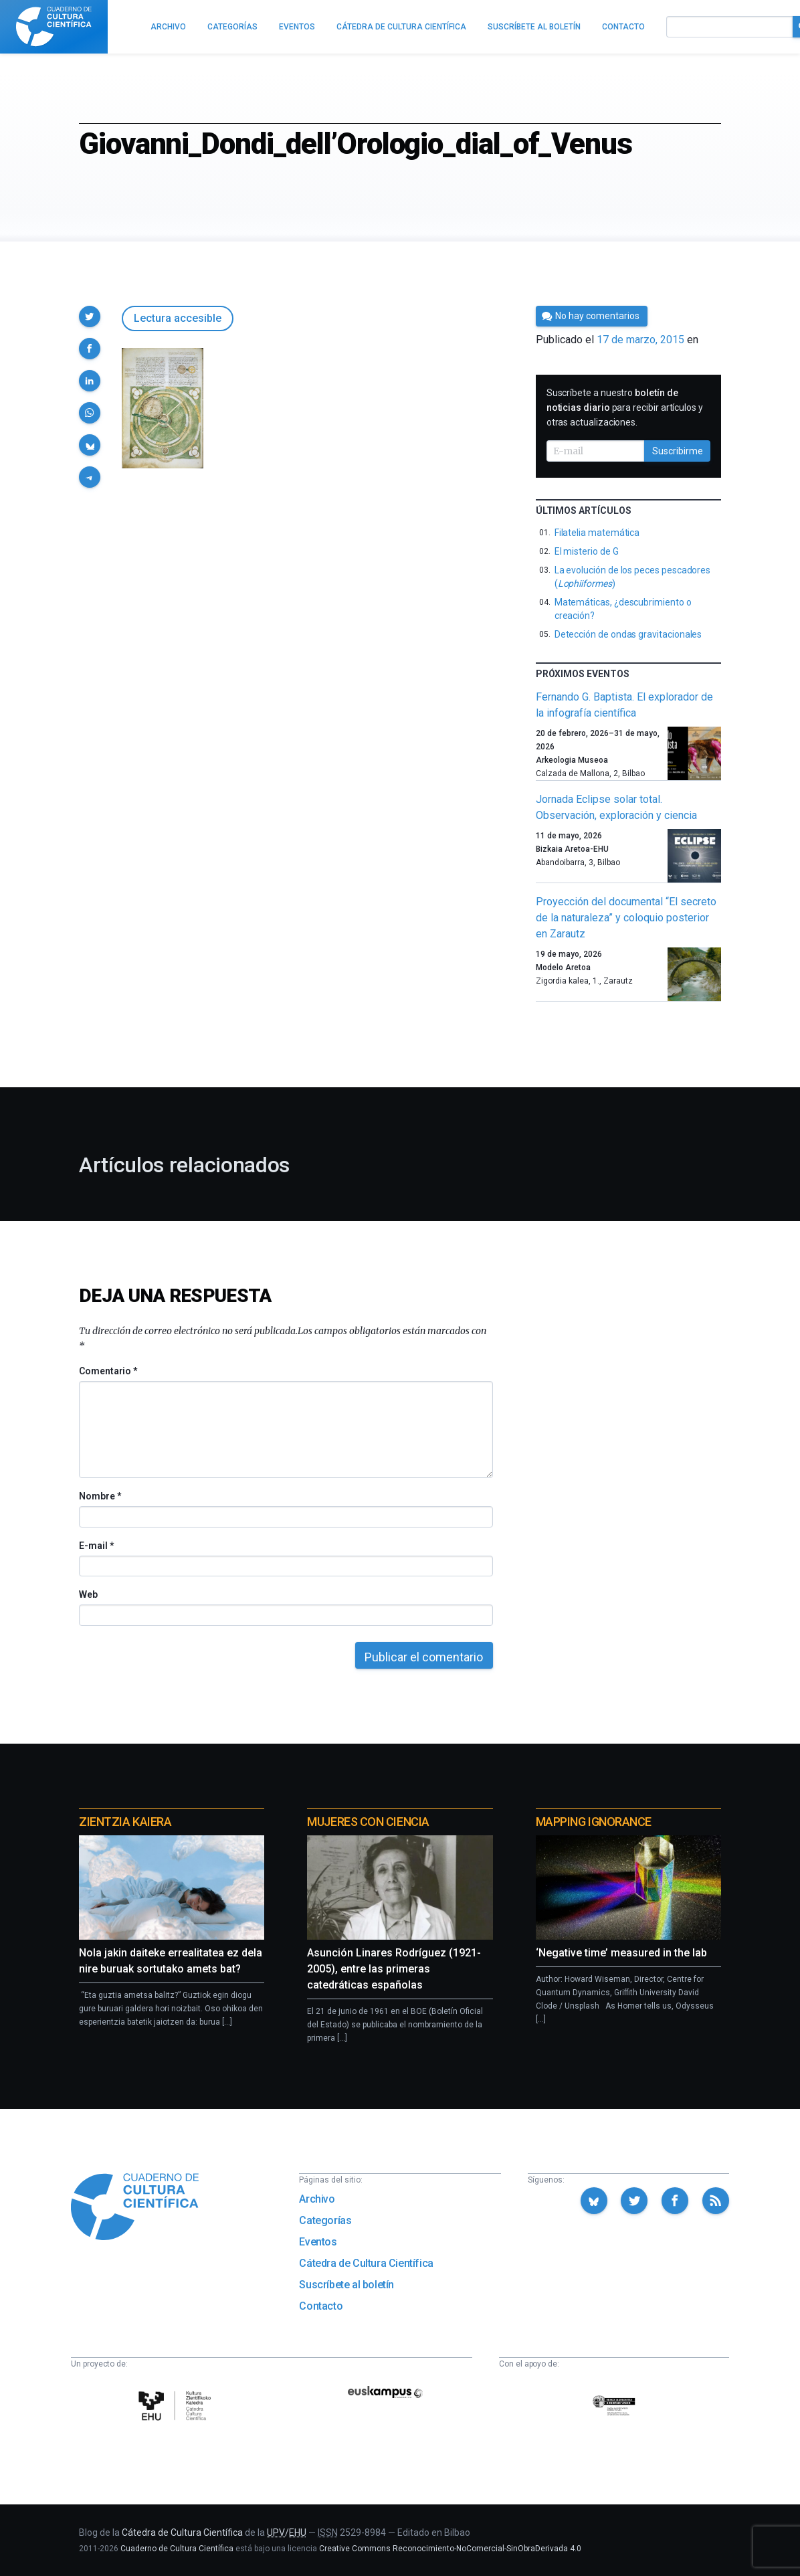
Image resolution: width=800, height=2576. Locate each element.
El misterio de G (587, 551)
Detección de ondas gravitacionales (628, 634)
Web (88, 1594)
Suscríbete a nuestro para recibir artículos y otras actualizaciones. (624, 407)
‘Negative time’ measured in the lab (621, 1952)
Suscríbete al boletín (346, 2284)
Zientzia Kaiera (125, 1822)
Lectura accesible (177, 318)
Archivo (316, 2199)
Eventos (317, 2241)
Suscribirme (677, 451)
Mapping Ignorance (594, 1822)
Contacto (320, 2306)
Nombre (99, 1496)
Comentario (108, 1371)
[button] (89, 316)
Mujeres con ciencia (368, 1822)
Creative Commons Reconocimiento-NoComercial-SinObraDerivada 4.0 (450, 2548)
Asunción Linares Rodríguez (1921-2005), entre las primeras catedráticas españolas (394, 1968)
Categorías (325, 2220)
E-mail (96, 1545)
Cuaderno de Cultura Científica (176, 2548)
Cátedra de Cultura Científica (366, 2263)
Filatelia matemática (597, 532)
